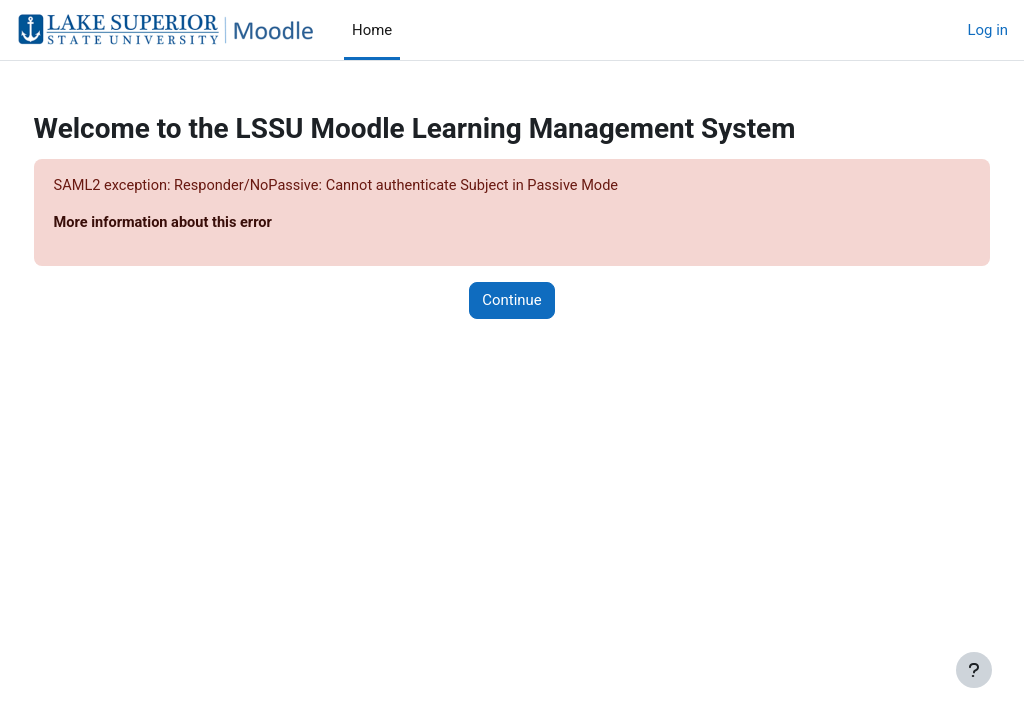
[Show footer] (974, 670)
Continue (511, 301)
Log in (988, 30)
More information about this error (203, 224)
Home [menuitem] (372, 30)
